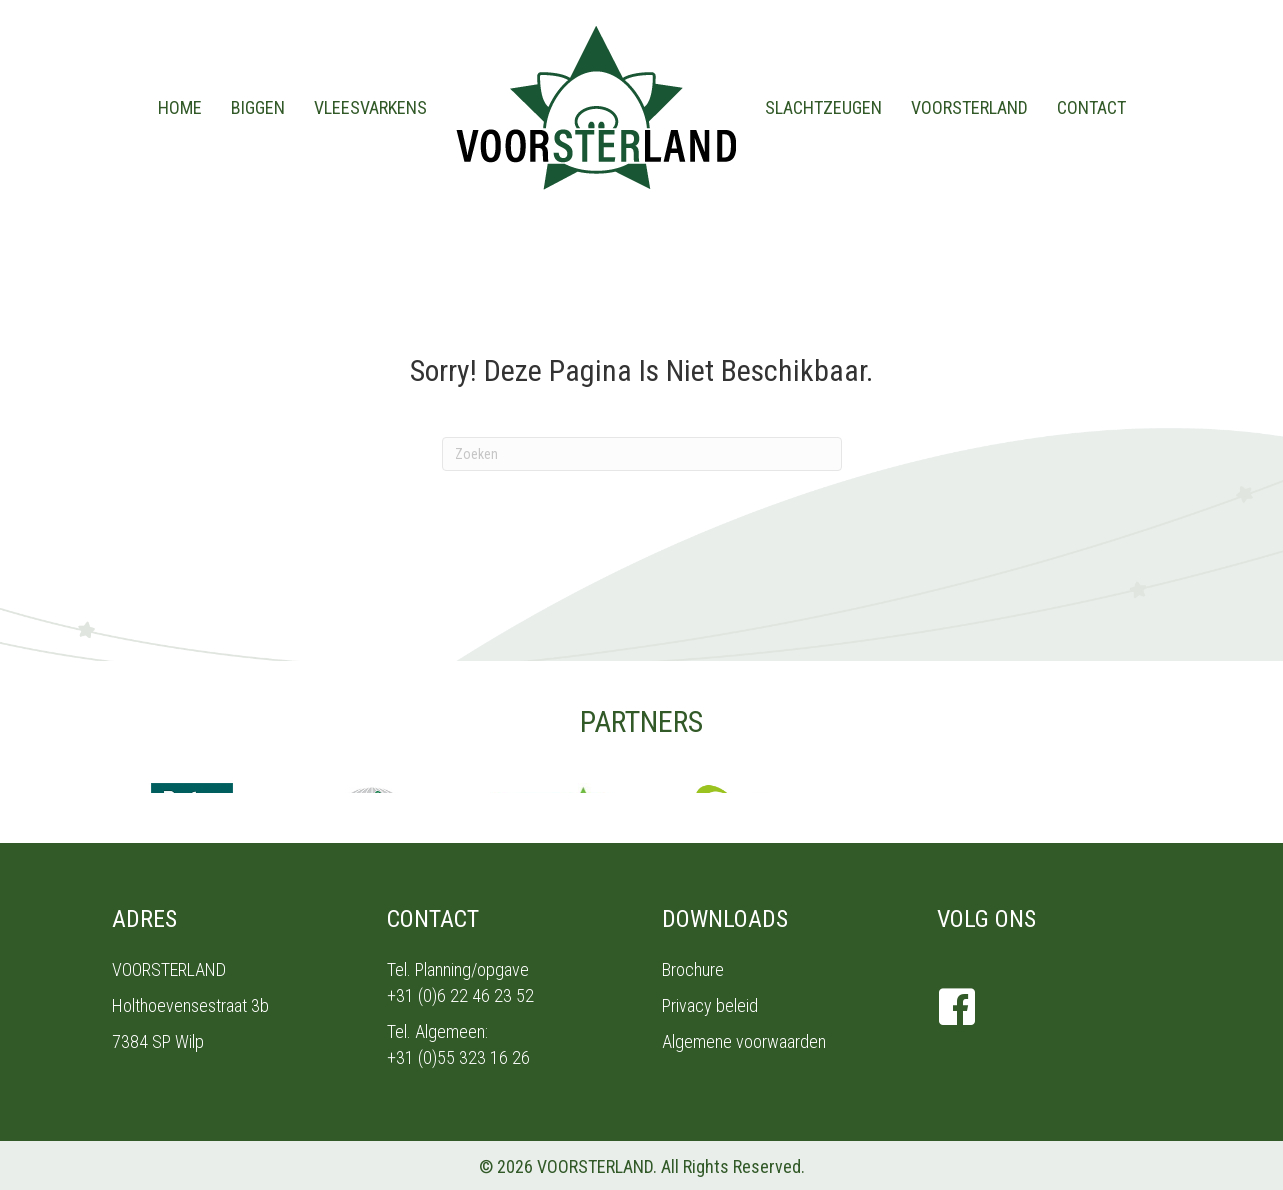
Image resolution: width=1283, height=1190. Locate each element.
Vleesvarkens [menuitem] (370, 107)
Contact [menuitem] (1091, 107)
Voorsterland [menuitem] (969, 107)
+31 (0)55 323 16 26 (458, 1057)
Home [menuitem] (180, 107)
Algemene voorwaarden (744, 1041)
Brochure (693, 969)
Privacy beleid (710, 1005)
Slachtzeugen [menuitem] (823, 107)
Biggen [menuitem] (258, 107)
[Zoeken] (642, 454)
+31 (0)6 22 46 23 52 (460, 995)
